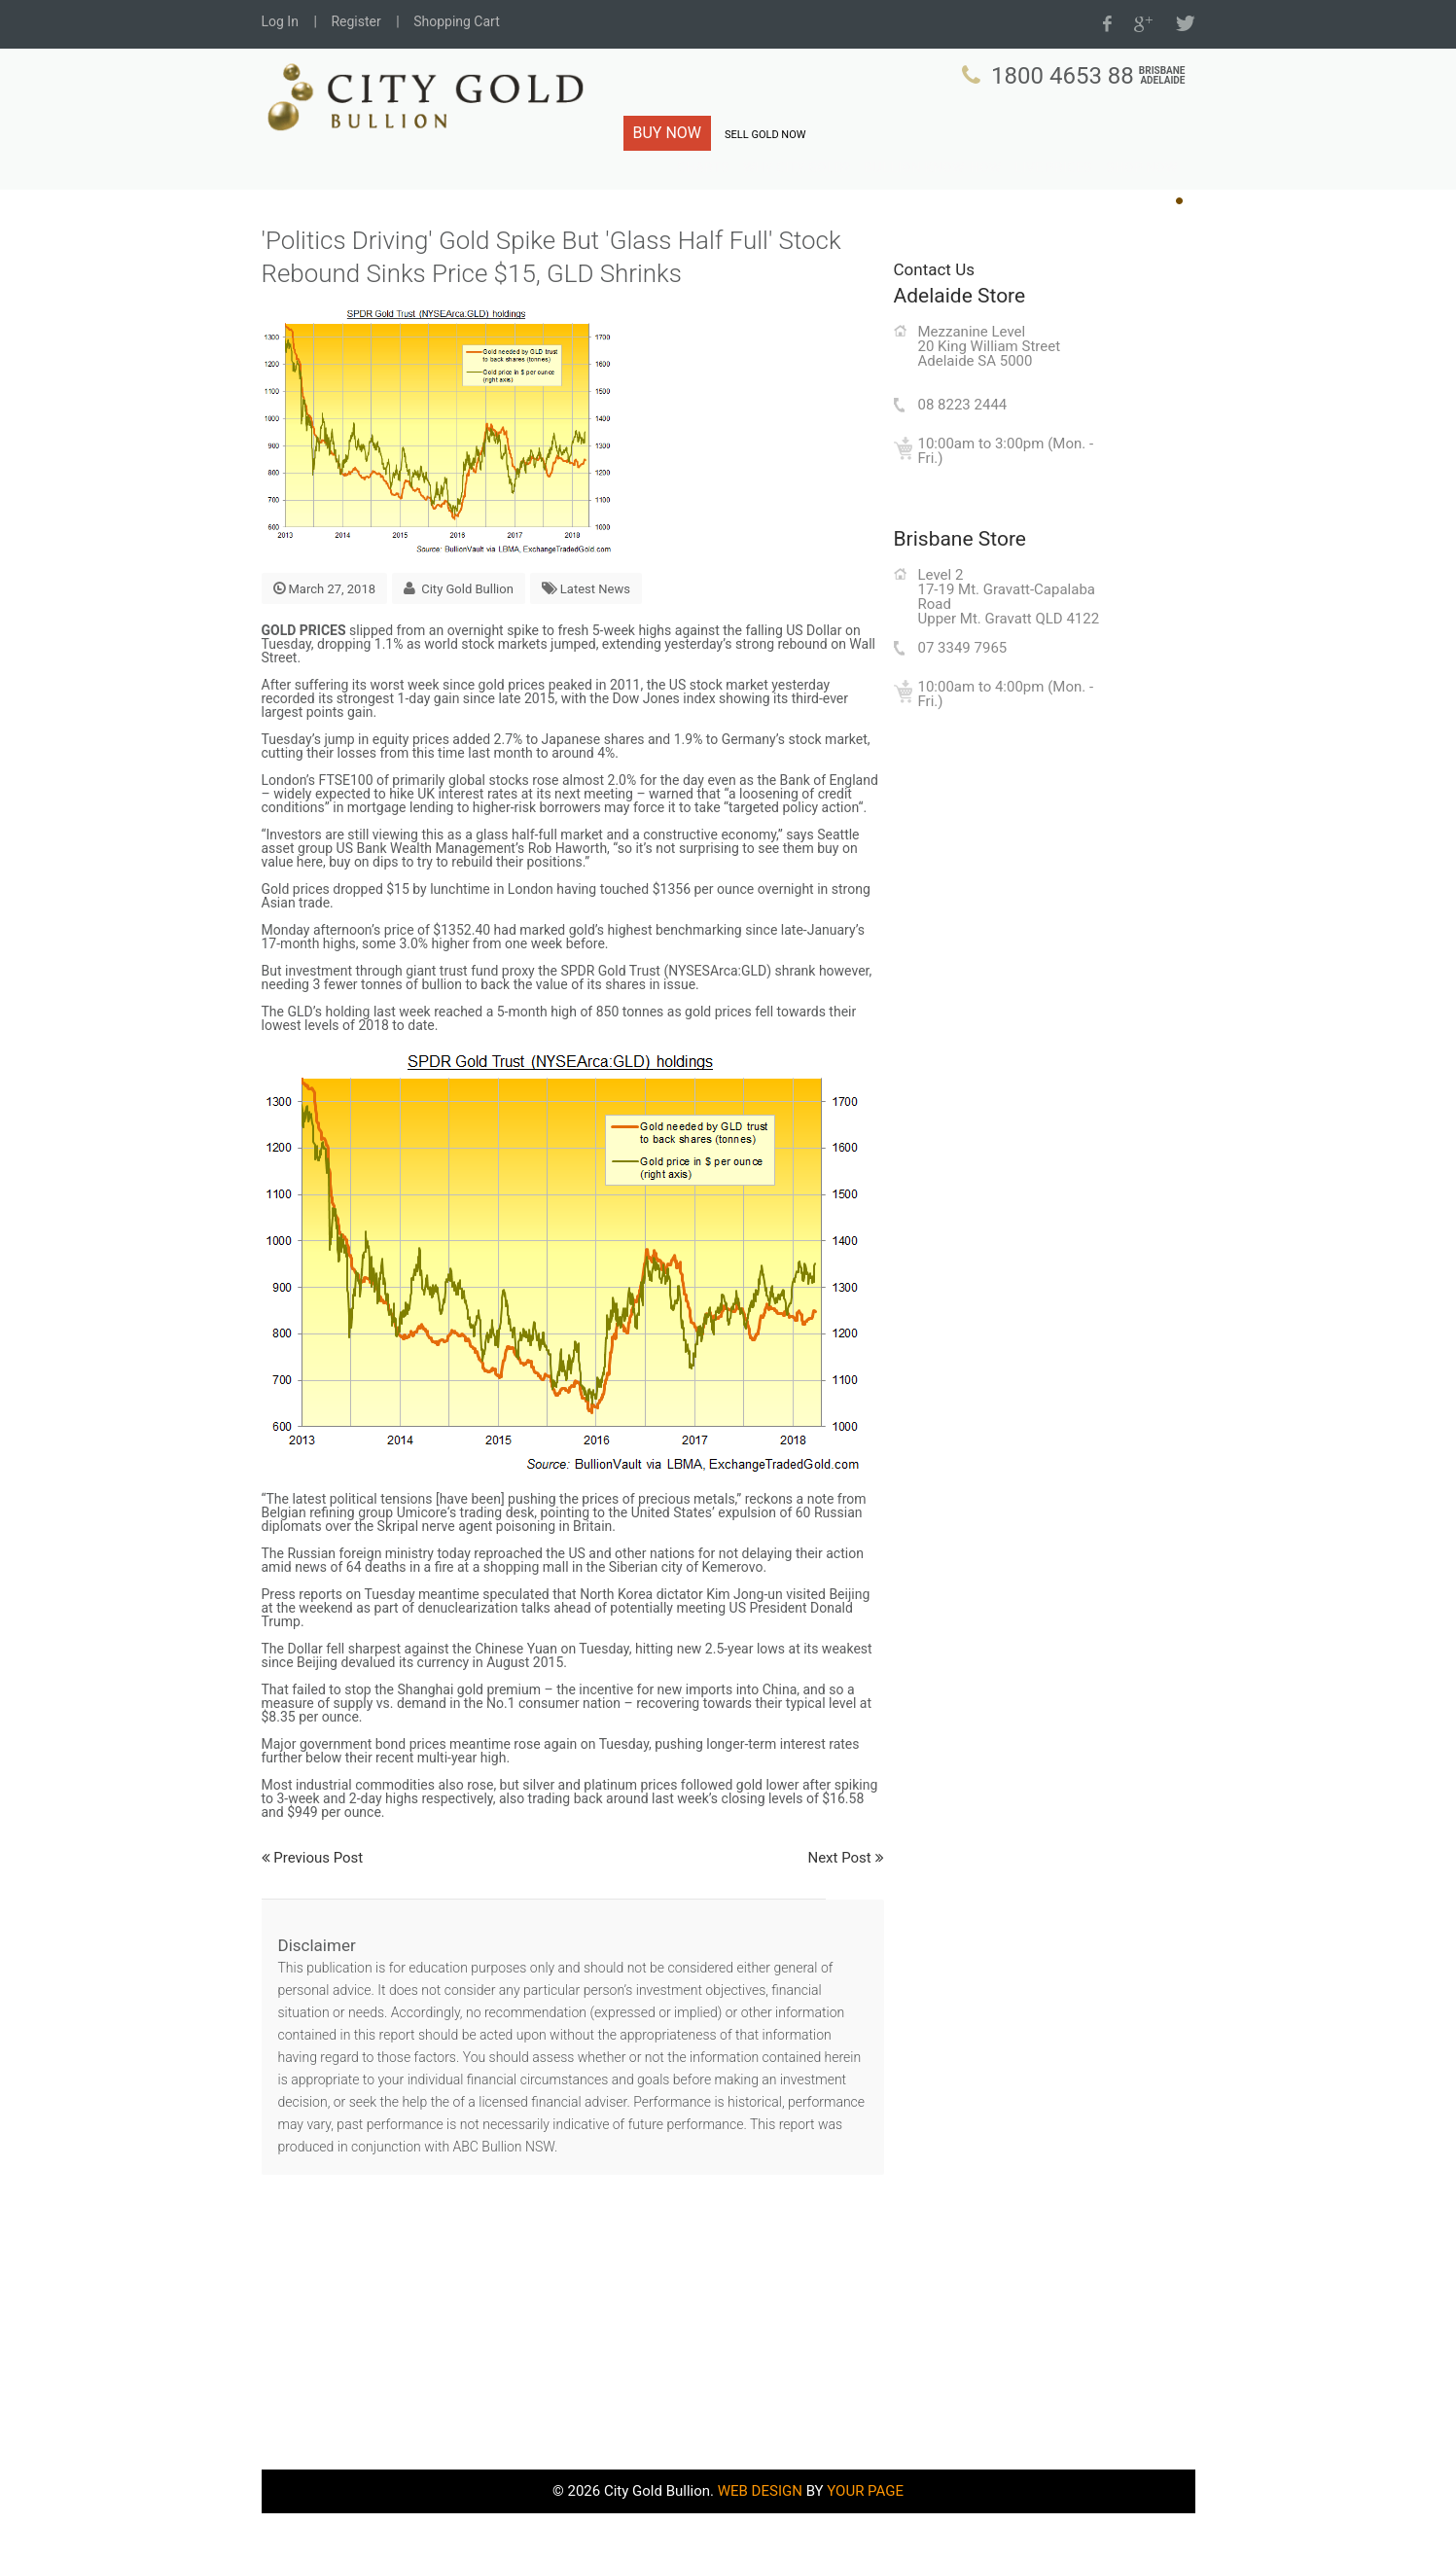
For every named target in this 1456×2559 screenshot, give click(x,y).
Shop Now (1144, 193)
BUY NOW (667, 133)
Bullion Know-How (957, 193)
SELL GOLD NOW (765, 134)
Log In (280, 21)
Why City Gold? (839, 193)
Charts (754, 193)
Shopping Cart (456, 21)
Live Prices (1064, 193)
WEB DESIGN (760, 2536)
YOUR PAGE (865, 2536)
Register (355, 21)
